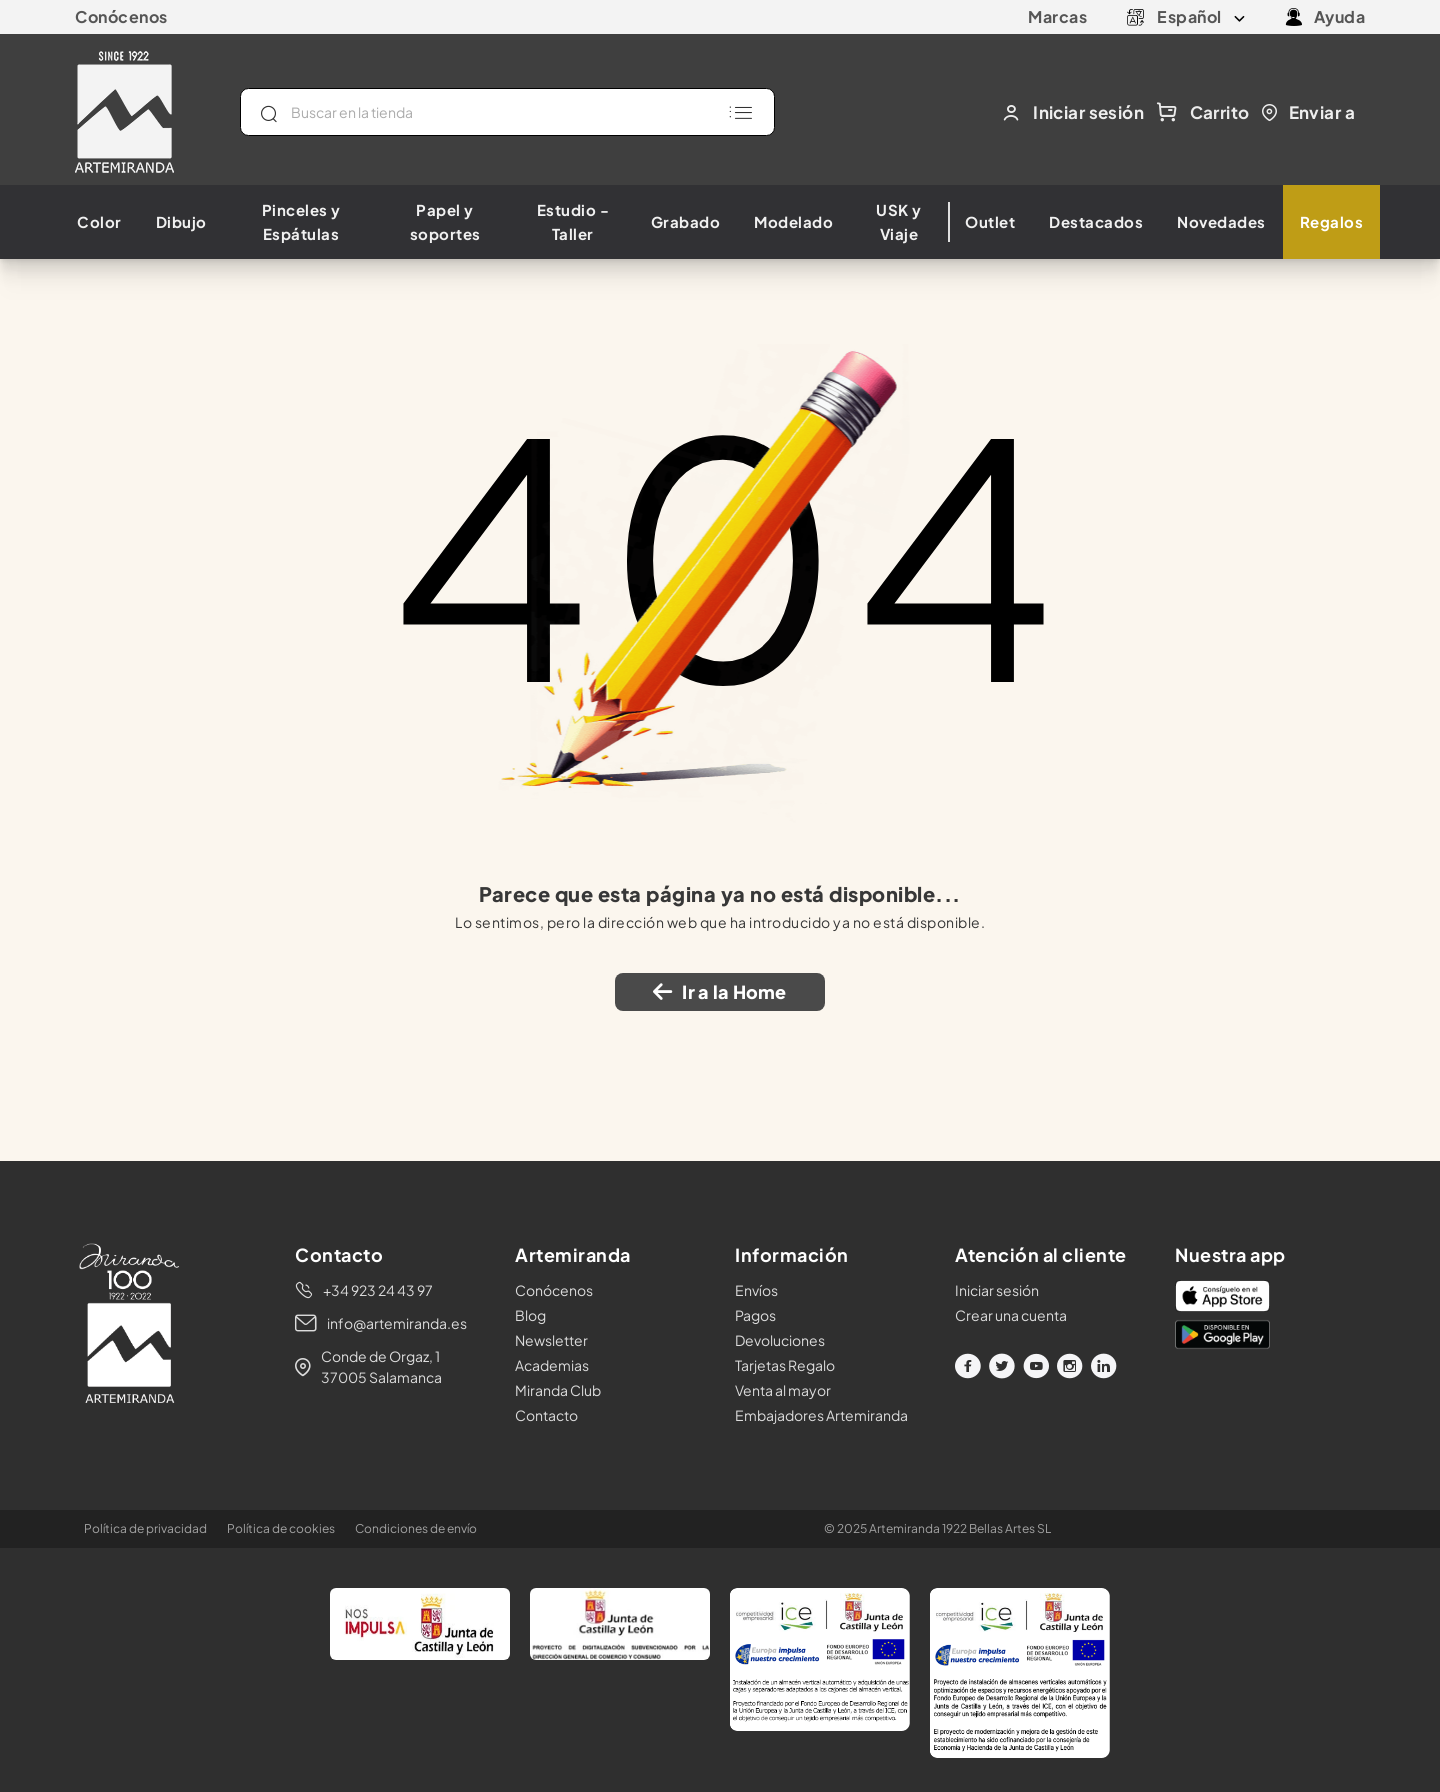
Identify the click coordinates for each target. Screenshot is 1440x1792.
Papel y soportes (445, 221)
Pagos (755, 1315)
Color (99, 221)
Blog (530, 1315)
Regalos (1332, 221)
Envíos (756, 1290)
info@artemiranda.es (397, 1323)
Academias (552, 1365)
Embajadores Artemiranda (821, 1415)
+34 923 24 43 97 (378, 1290)
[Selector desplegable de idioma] (1201, 17)
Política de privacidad (145, 1528)
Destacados (1096, 221)
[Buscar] (507, 112)
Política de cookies (281, 1528)
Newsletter (551, 1340)
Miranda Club (558, 1390)
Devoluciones (780, 1340)
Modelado (793, 221)
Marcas (1057, 16)
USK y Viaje (899, 221)
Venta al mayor (783, 1390)
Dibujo (181, 221)
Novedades (1221, 221)
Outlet (990, 221)
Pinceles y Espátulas (301, 221)
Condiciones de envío (416, 1528)
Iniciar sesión (997, 1290)
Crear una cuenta (1011, 1315)
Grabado (686, 221)
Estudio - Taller (573, 221)
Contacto (546, 1415)
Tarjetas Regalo (785, 1365)
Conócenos (121, 16)
